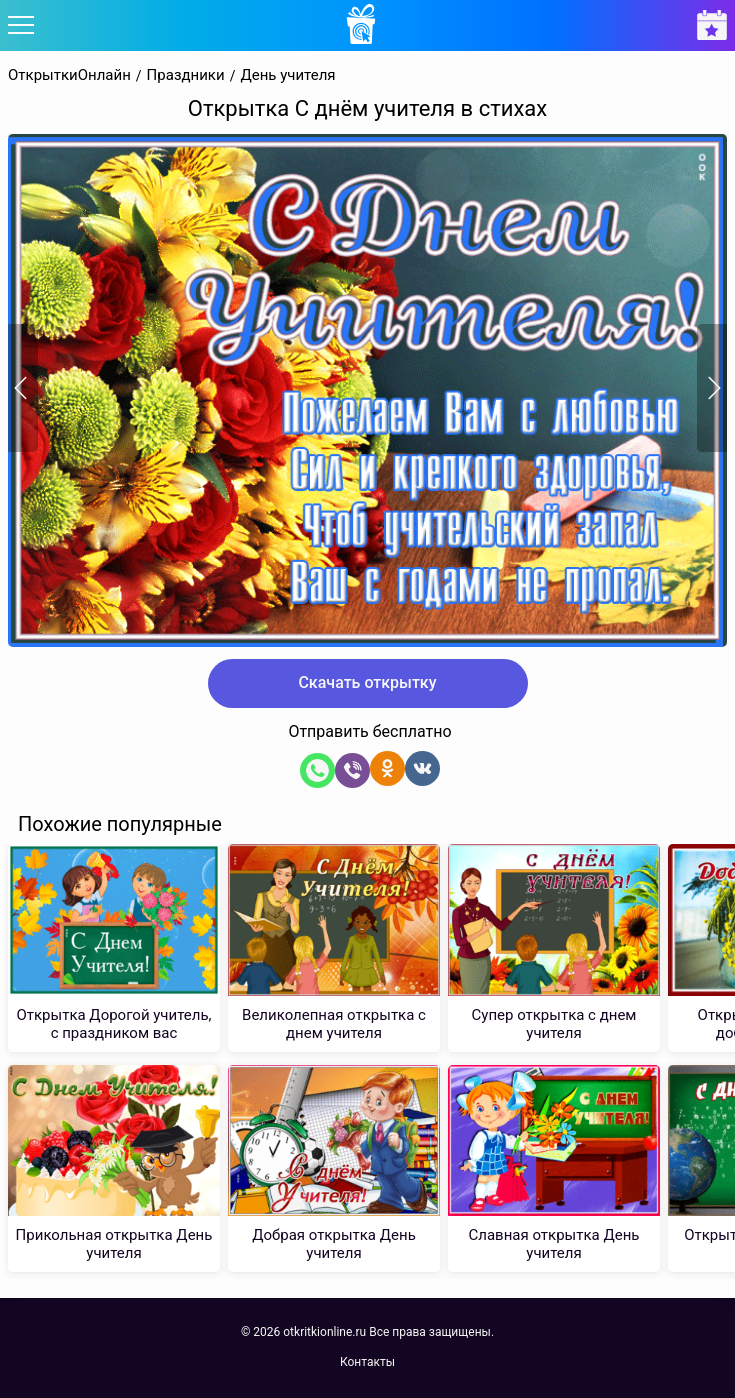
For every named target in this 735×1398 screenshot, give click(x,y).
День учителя (287, 75)
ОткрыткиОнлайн (69, 75)
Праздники (186, 75)
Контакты (367, 1362)
